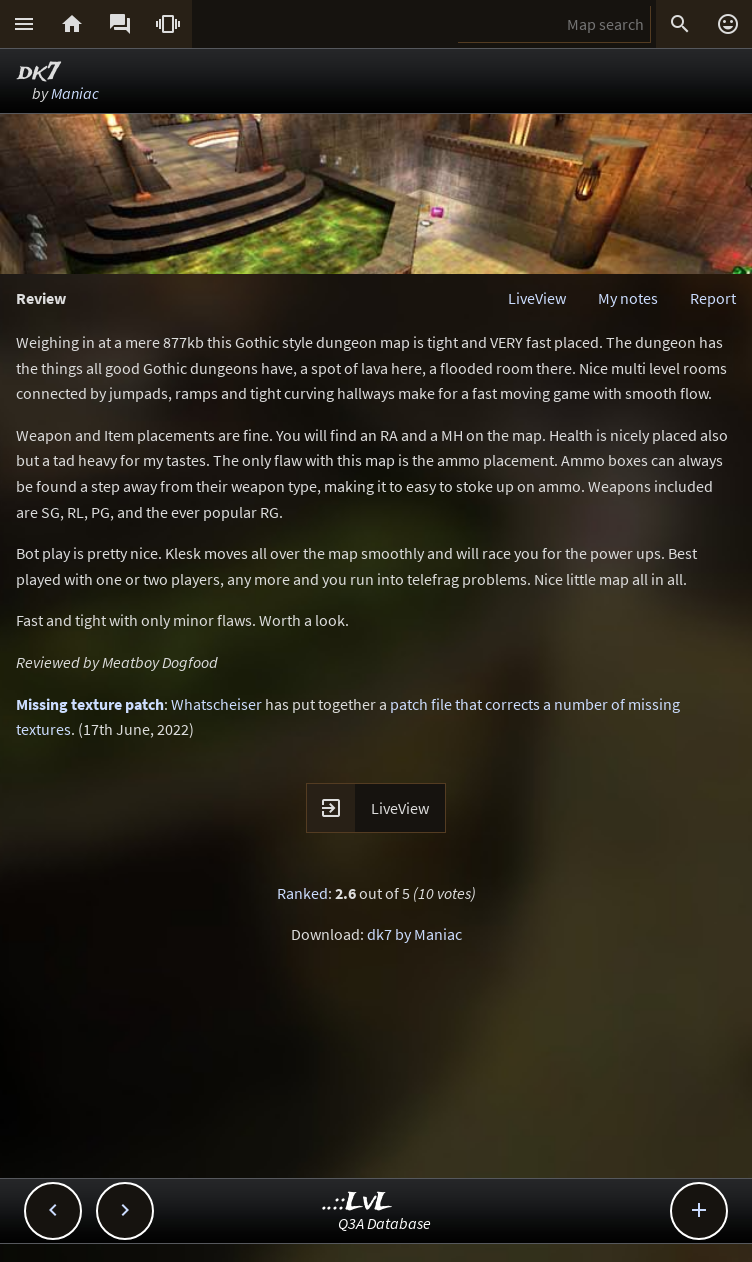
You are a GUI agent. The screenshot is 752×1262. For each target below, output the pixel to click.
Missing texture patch (90, 704)
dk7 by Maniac (414, 934)
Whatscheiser (216, 704)
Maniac (75, 93)
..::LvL (357, 1202)
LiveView (537, 298)
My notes (628, 298)
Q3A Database (384, 1223)
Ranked (302, 893)
